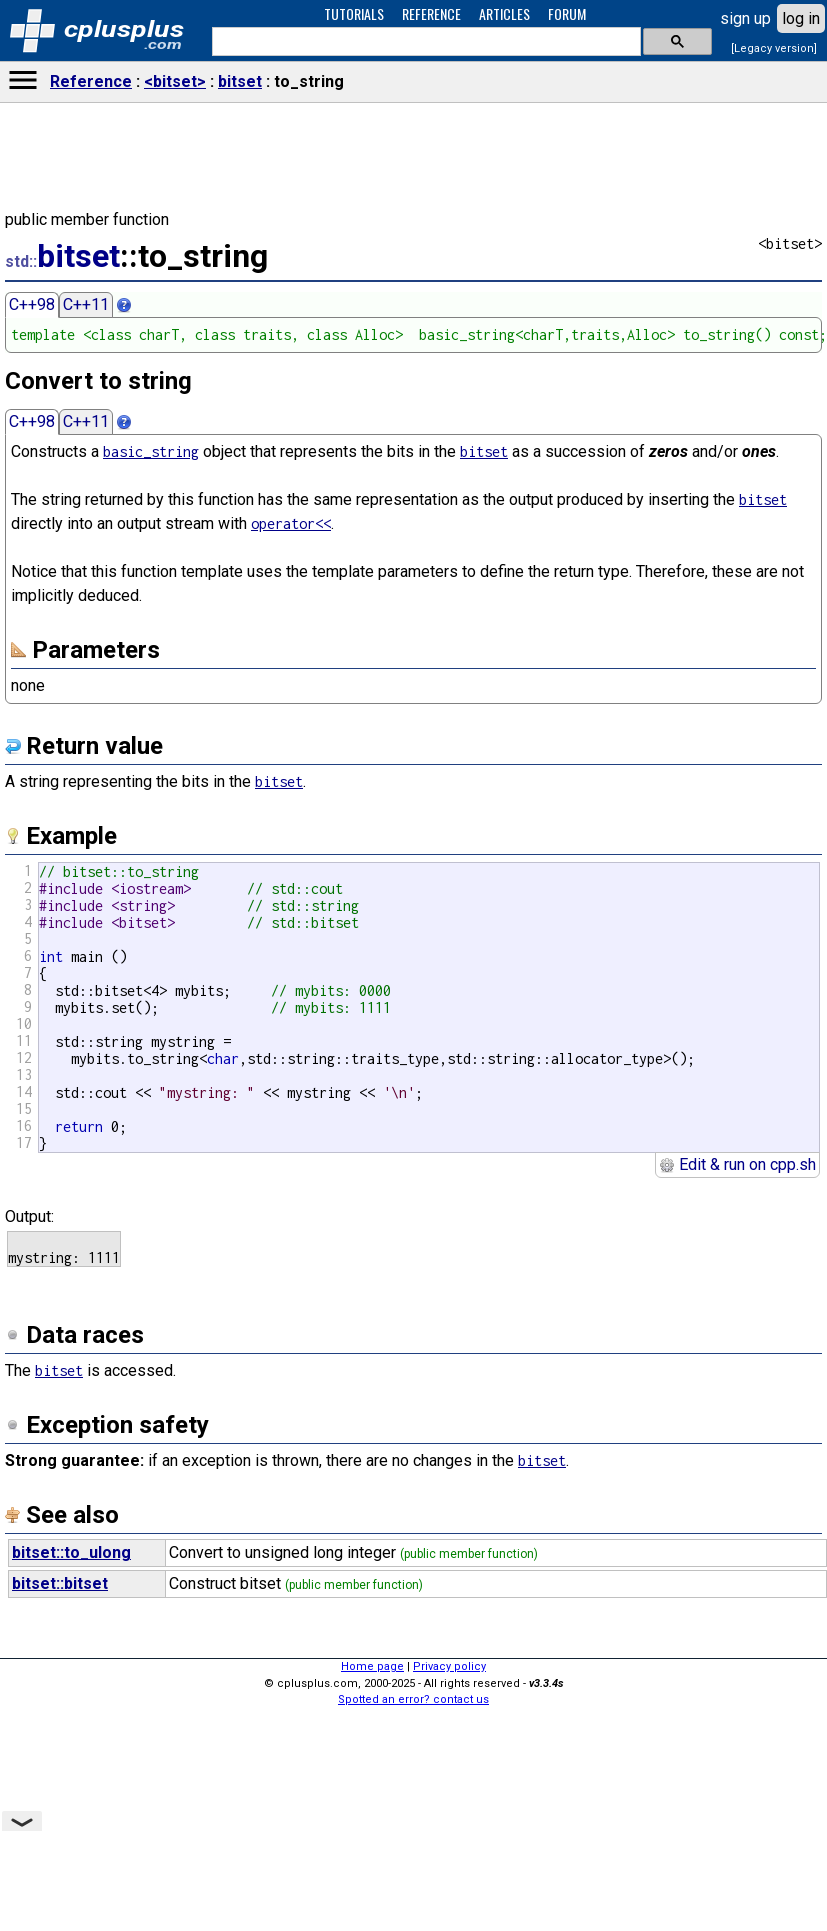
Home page (372, 1666)
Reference (91, 81)
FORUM (567, 13)
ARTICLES (504, 13)
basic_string (151, 451)
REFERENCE (431, 13)
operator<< (291, 523)
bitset (240, 81)
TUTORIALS (354, 13)
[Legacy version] (774, 48)
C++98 (32, 304)
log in (801, 18)
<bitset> (175, 81)
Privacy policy (449, 1666)
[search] (424, 42)
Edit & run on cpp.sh (737, 1164)
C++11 (86, 304)
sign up (745, 18)
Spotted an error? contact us (413, 1699)
